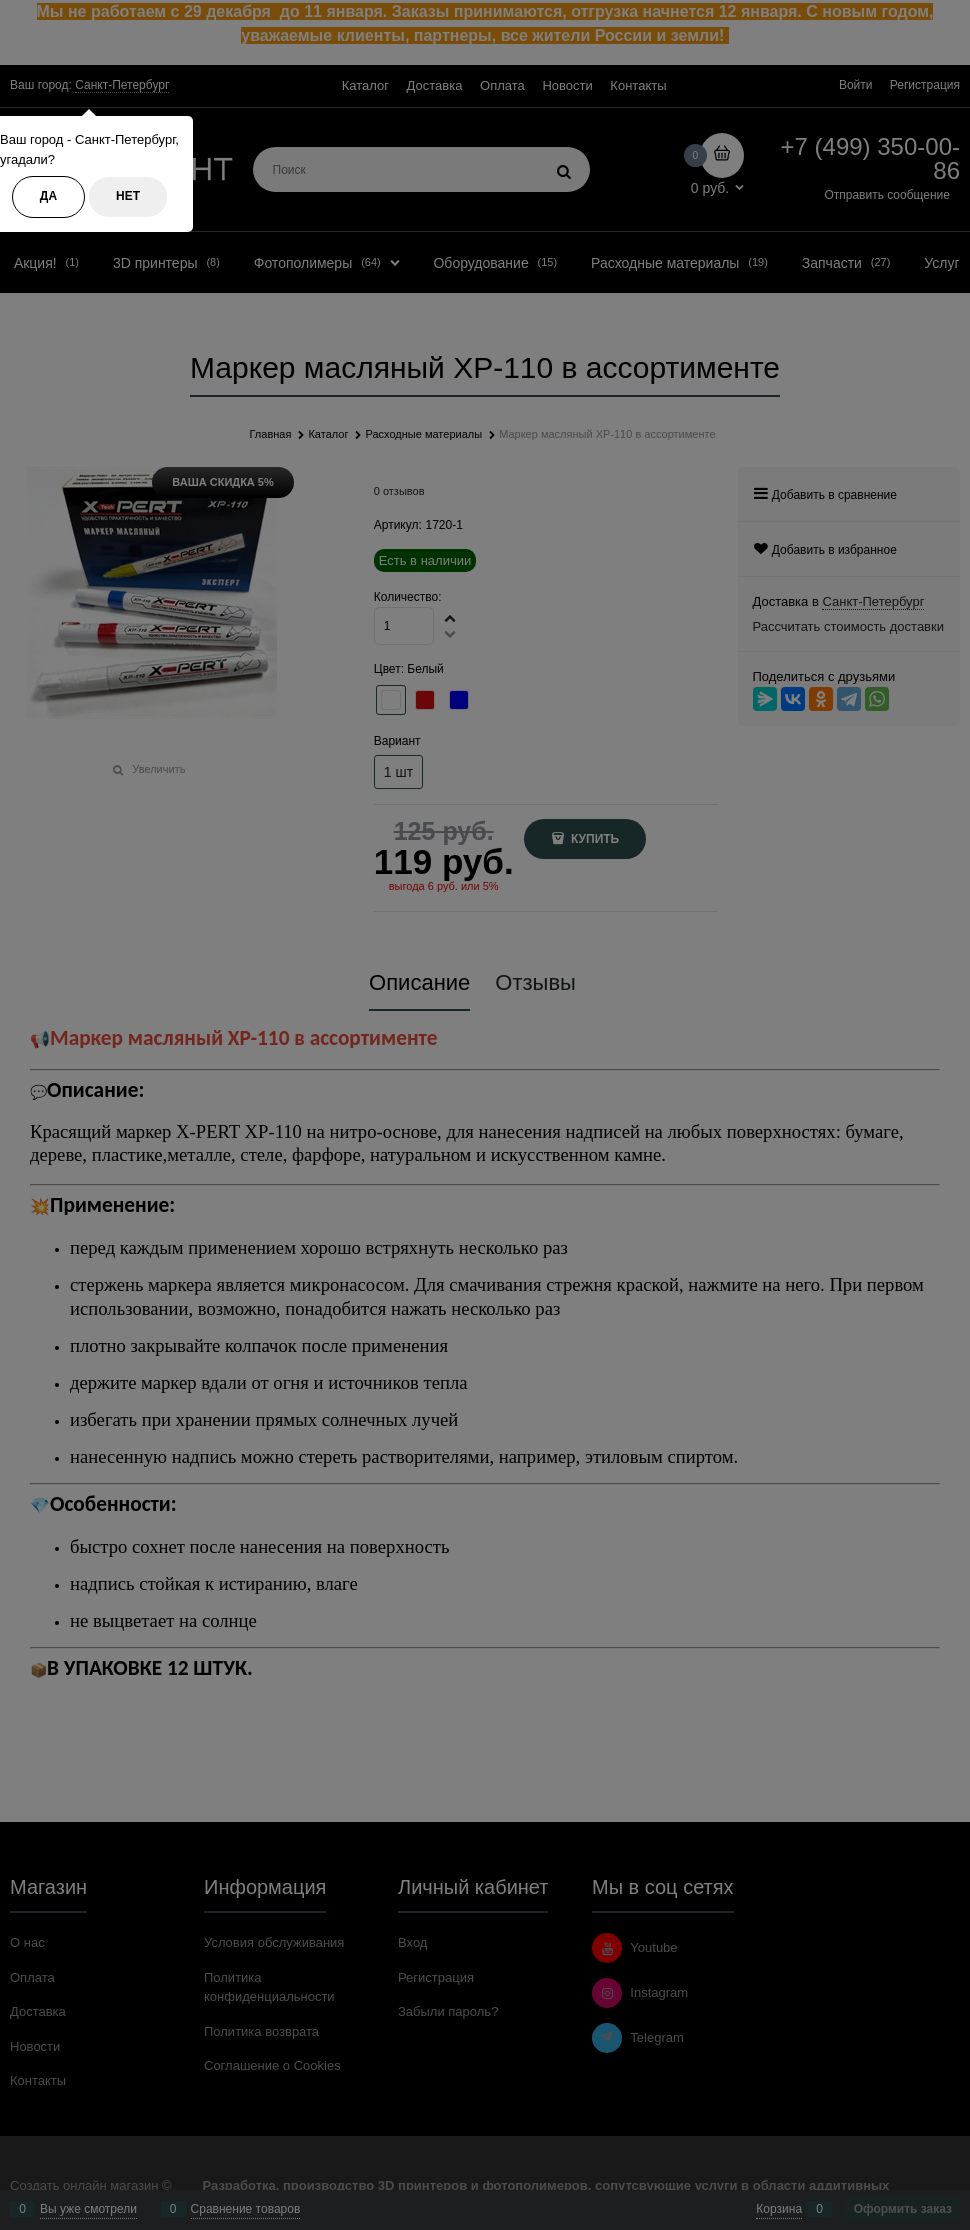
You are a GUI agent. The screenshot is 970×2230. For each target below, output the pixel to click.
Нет (128, 196)
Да (48, 196)
